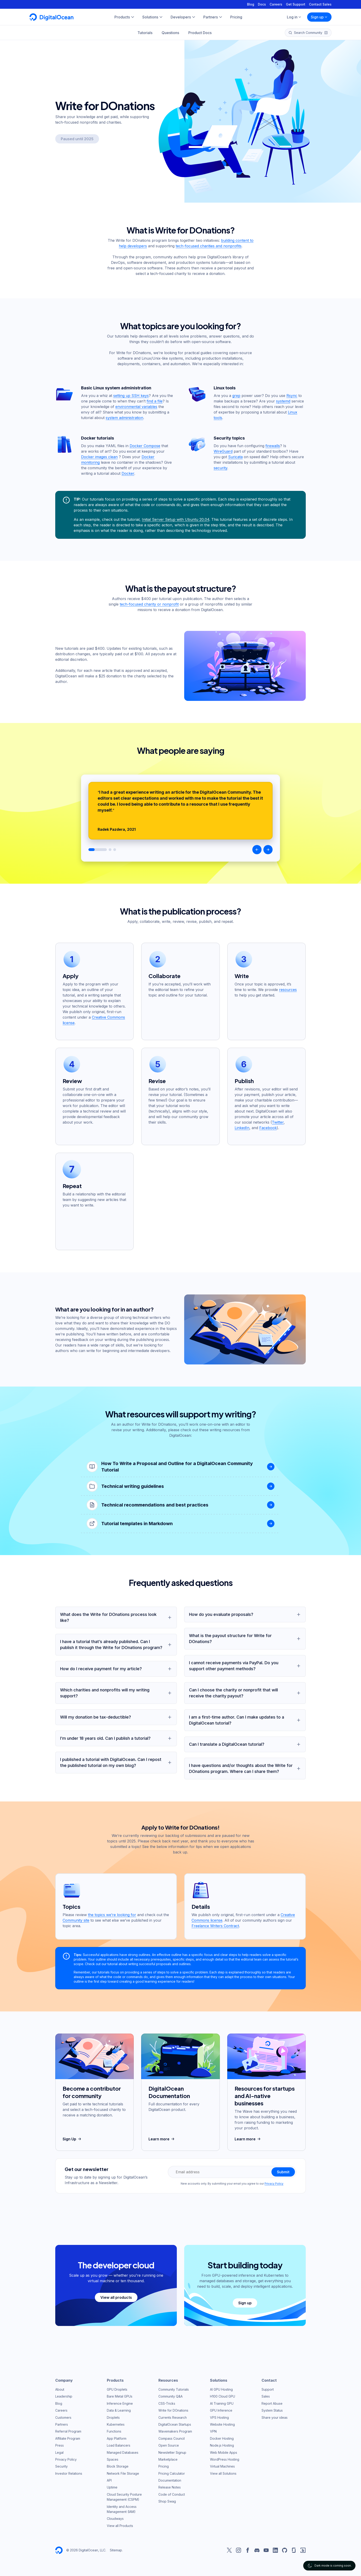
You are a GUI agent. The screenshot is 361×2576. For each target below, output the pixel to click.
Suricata (235, 457)
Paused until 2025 (77, 139)
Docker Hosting (222, 2438)
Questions (170, 32)
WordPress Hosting (224, 2459)
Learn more (161, 2139)
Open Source (168, 2445)
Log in (294, 17)
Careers (276, 4)
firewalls (272, 445)
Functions (114, 2431)
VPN (213, 2431)
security (220, 468)
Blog (250, 4)
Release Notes (169, 2487)
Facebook (268, 1127)
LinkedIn (242, 1127)
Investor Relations (68, 2473)
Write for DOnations (173, 2410)
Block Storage (117, 2466)
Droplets (113, 2417)
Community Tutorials (173, 2389)
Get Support (295, 4)
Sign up (319, 17)
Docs (262, 4)
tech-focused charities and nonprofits (209, 246)
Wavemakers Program (175, 2431)
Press (59, 2445)
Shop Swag (167, 2501)
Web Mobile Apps (223, 2452)
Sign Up (72, 2139)
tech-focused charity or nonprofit (149, 604)
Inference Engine (120, 2403)
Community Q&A (170, 2396)
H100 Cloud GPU (222, 2396)
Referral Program (68, 2431)
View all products (116, 2297)
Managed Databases (122, 2452)
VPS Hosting (219, 2417)
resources (288, 989)
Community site (76, 1920)
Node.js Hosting (222, 2445)
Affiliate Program (67, 2438)
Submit (283, 2172)
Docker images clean (99, 457)
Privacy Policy (274, 2183)
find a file (155, 401)
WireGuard (223, 451)
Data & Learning (119, 2410)
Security (61, 2466)
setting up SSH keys (131, 395)
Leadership (63, 2396)
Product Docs (200, 32)
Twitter (278, 1122)
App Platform (116, 2438)
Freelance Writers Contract (215, 1925)
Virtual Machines (222, 2466)
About (59, 2389)
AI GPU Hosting (221, 2389)
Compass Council (171, 2438)
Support (268, 2389)
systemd (283, 401)
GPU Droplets (117, 2389)
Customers (63, 2417)
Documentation (169, 2480)
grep (236, 395)
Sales (266, 2396)
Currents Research (172, 2417)
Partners (61, 2424)
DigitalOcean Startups (174, 2424)
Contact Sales (320, 4)
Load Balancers (118, 2445)
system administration (124, 417)
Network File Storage (123, 2473)
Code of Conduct (171, 2494)
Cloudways (115, 2519)
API (109, 2480)
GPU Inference (221, 2410)
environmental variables (136, 406)
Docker (128, 473)
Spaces (112, 2459)
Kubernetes (116, 2424)
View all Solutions (223, 2473)
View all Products (120, 2526)
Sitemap (116, 2550)
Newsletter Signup (172, 2452)
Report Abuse (272, 2403)
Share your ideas (275, 2417)
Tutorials (144, 32)
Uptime (112, 2487)
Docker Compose (145, 445)
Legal (59, 2452)
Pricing (163, 2466)
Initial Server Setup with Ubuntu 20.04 (175, 519)
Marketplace (168, 2459)
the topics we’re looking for (112, 1914)
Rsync (291, 395)
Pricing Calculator (171, 2473)
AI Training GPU (221, 2403)
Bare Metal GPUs (119, 2396)
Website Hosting (222, 2424)
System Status (272, 2410)
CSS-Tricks (166, 2403)
